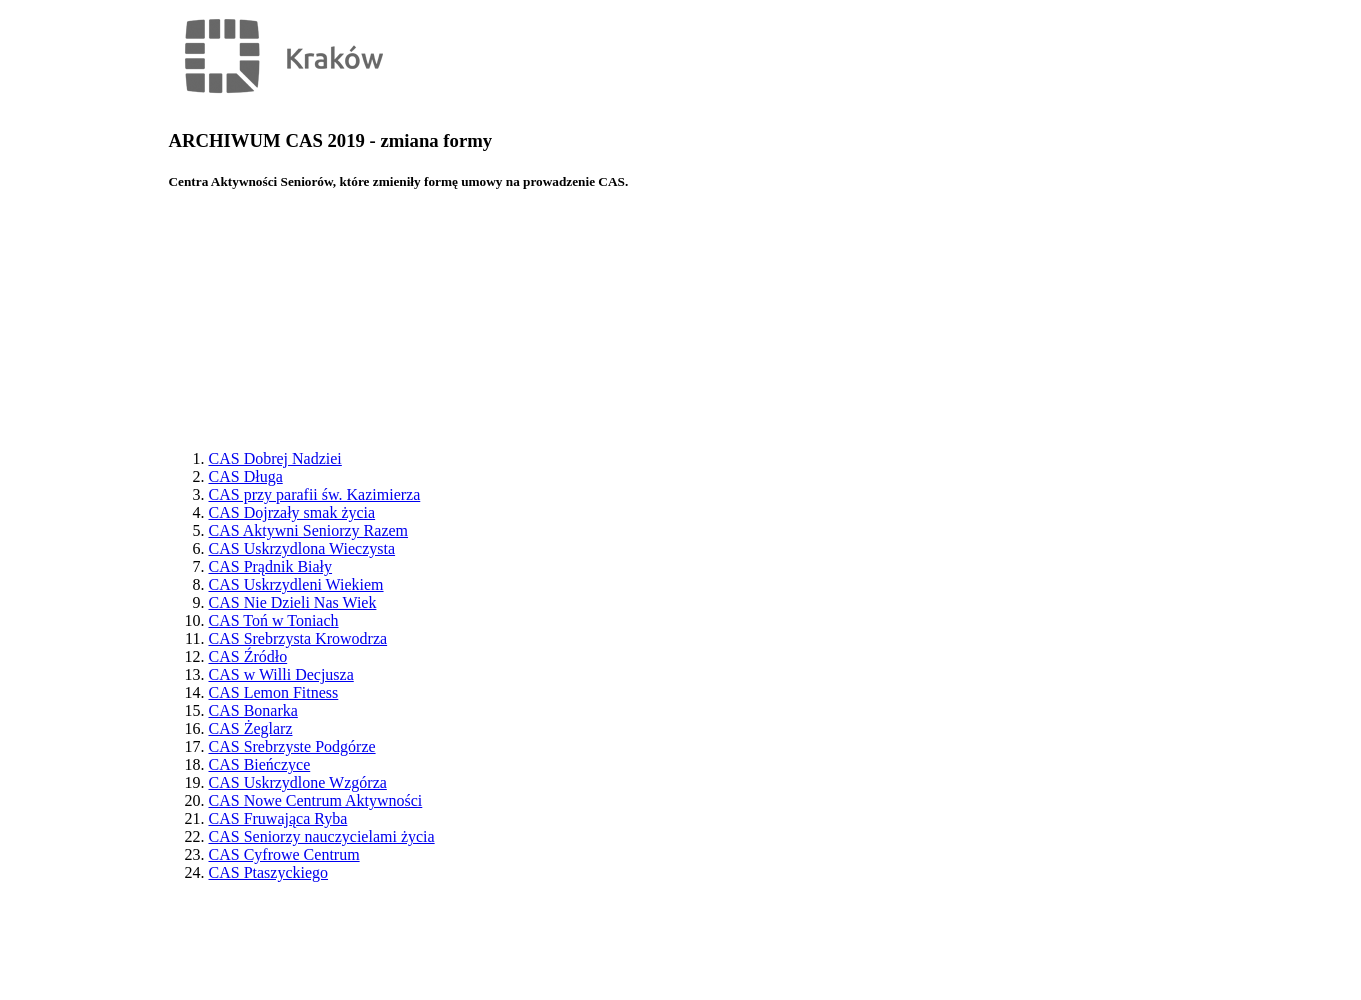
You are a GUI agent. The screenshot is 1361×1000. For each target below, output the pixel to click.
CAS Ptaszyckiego (269, 872)
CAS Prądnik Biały (271, 566)
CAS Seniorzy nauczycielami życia (322, 836)
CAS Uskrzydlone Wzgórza (298, 782)
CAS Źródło (248, 656)
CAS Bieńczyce (260, 764)
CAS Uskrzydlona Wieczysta (302, 548)
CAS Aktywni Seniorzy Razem (309, 530)
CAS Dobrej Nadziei (275, 458)
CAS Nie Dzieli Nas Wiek (293, 602)
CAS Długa (246, 476)
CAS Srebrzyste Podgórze (292, 746)
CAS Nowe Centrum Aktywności (316, 800)
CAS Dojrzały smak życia (292, 512)
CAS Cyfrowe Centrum (284, 854)
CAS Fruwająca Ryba (278, 818)
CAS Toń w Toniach (274, 620)
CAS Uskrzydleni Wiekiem (296, 584)
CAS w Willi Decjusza (281, 674)
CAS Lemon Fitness (274, 692)
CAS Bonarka (253, 710)
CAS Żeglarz (251, 728)
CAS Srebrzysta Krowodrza (298, 638)
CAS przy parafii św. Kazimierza (315, 494)
